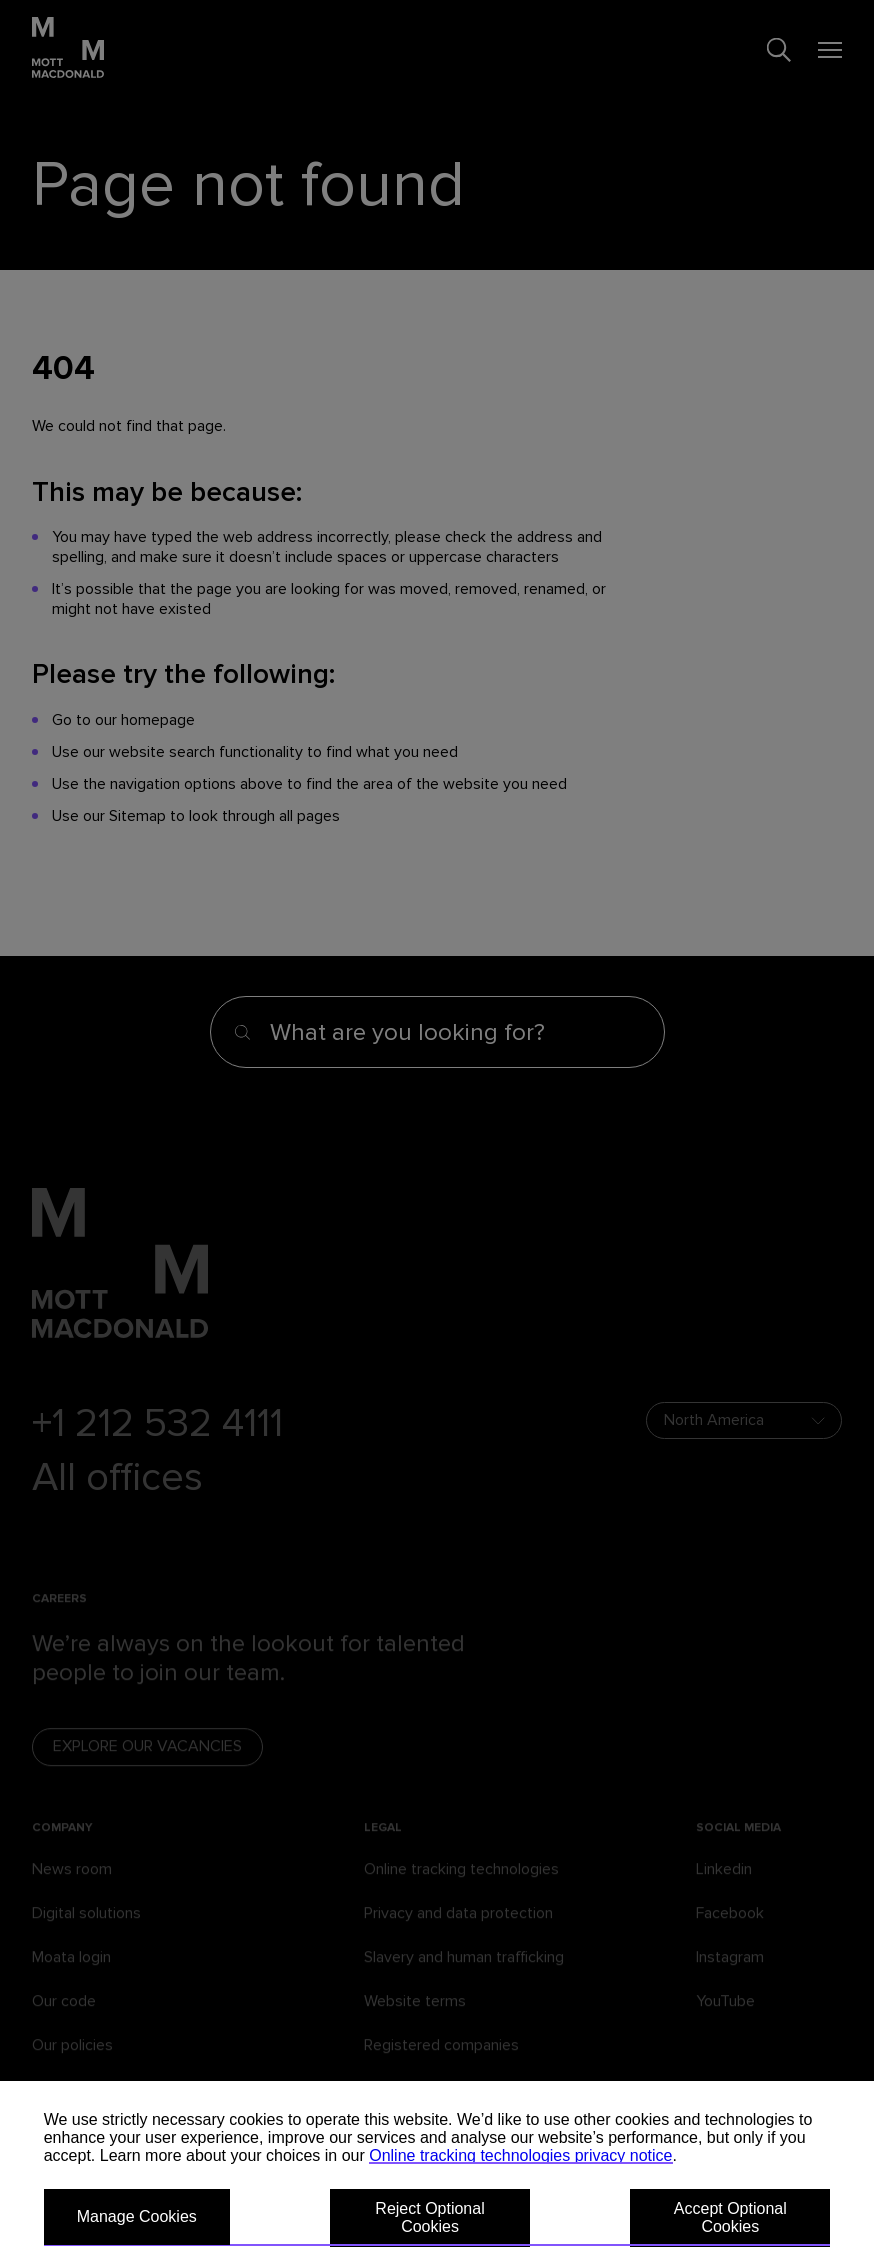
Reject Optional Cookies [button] (429, 2217)
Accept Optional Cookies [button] (730, 2217)
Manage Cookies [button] (137, 2216)
